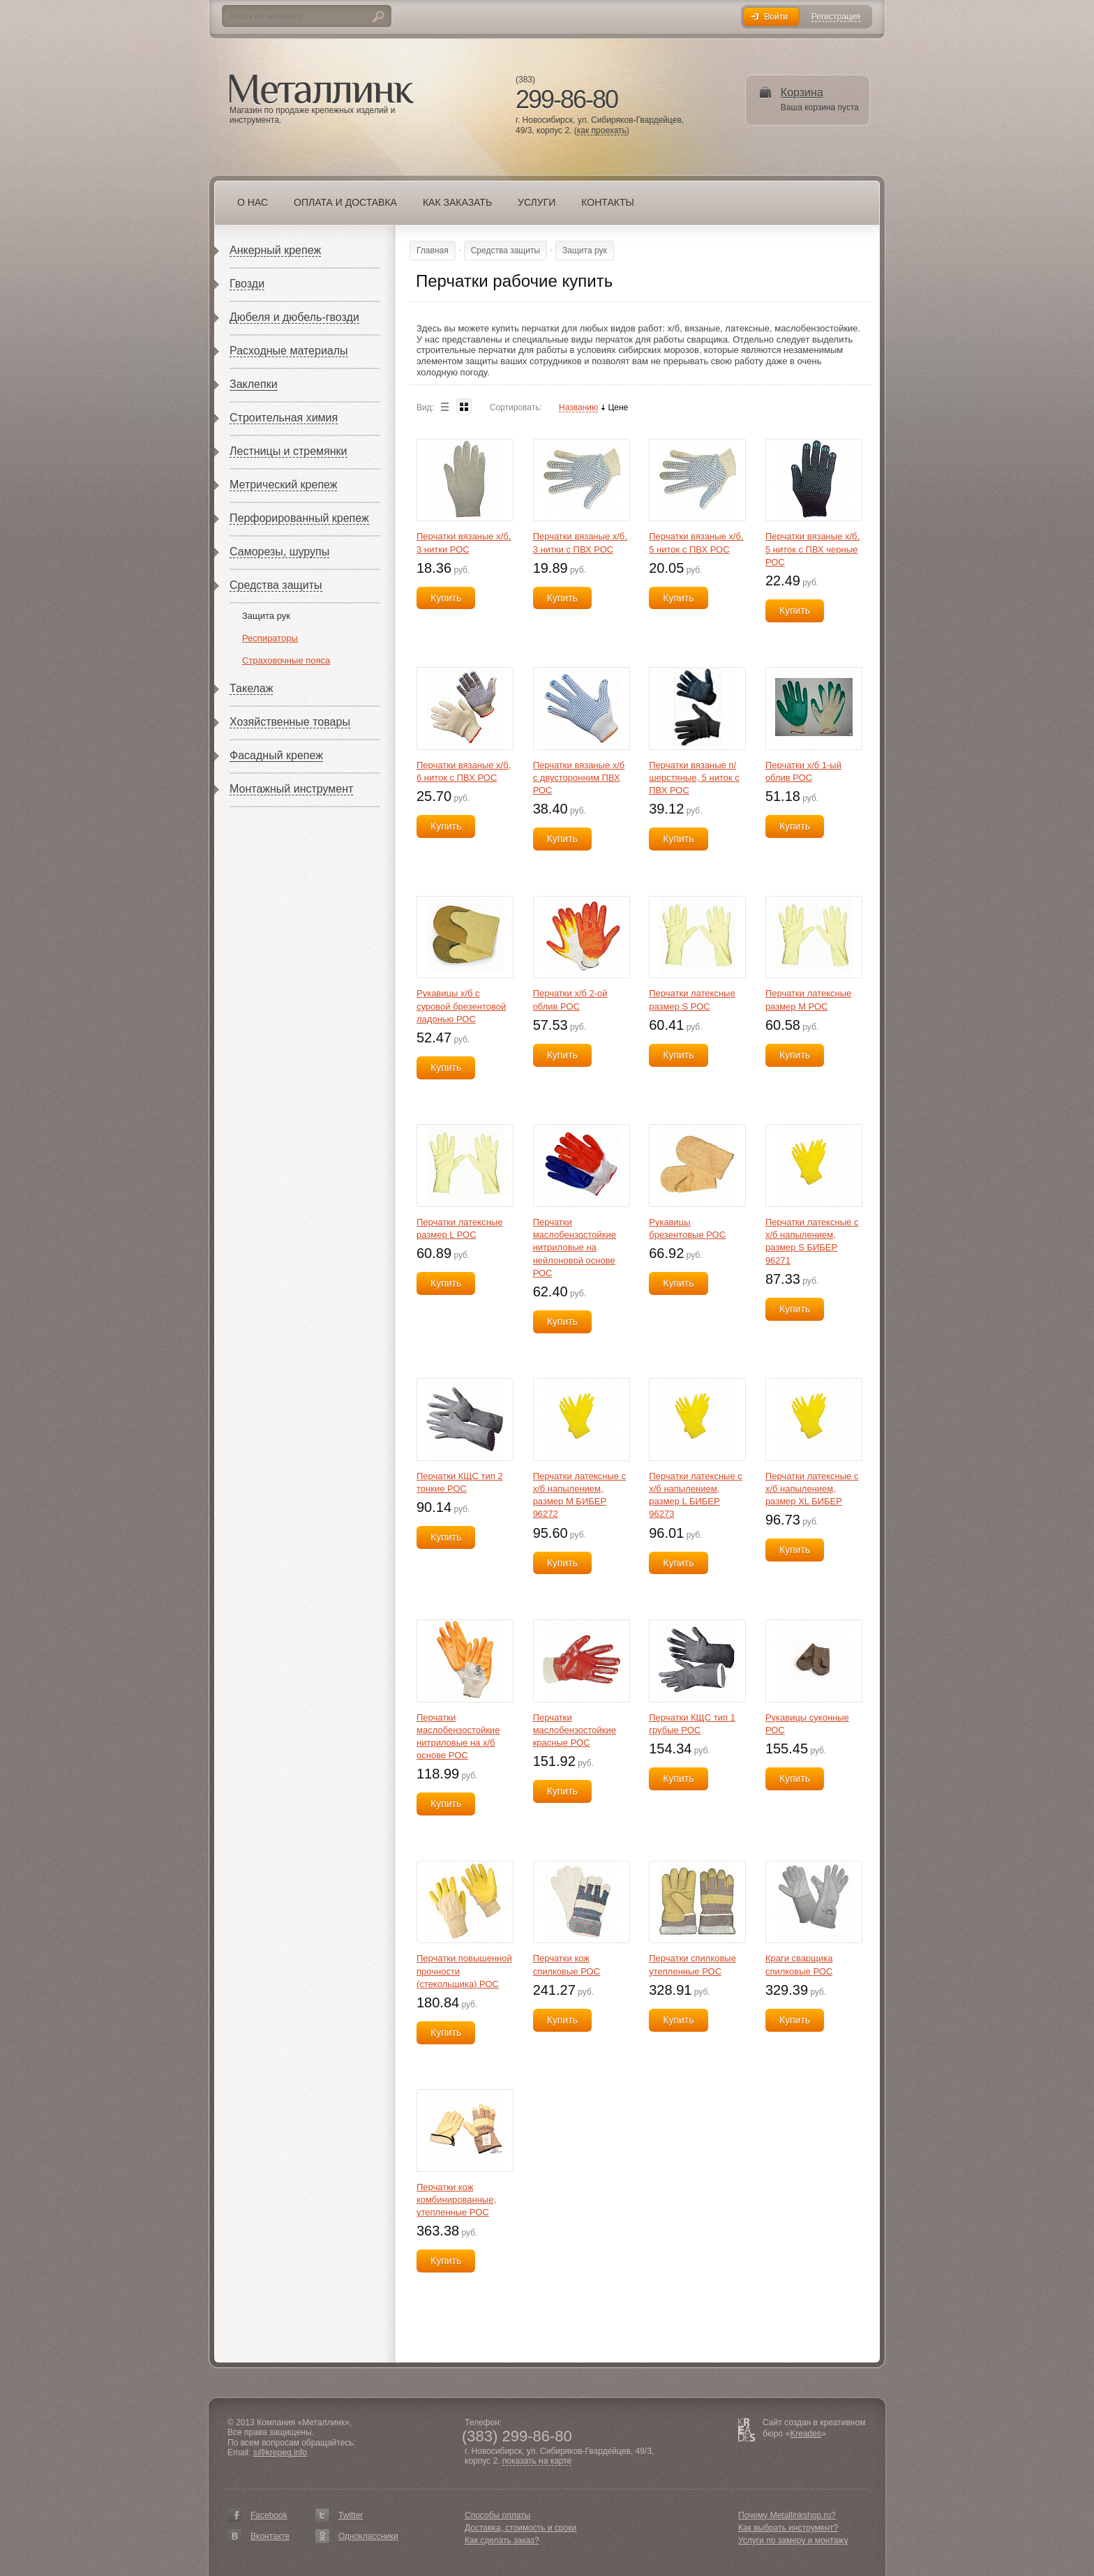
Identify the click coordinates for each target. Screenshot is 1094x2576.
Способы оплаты (497, 2515)
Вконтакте (270, 2536)
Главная (433, 250)
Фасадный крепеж (276, 755)
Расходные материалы (289, 351)
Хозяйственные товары (290, 722)
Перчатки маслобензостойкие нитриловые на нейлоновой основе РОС (574, 1247)
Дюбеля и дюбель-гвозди (294, 317)
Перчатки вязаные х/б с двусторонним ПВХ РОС (579, 777)
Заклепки (254, 384)
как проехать (602, 130)
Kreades (805, 2434)
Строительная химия (284, 418)
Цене (618, 407)
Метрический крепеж (283, 485)
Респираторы (270, 638)
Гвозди (247, 284)
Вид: (425, 407)
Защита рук (266, 616)
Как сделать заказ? (502, 2540)
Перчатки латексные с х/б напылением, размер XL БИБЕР (812, 1488)
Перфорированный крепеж (299, 518)
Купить (445, 598)
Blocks (464, 406)
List (444, 406)
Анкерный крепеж (275, 250)
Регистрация (835, 17)
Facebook (268, 2515)
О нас (252, 202)
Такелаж (251, 688)
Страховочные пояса (286, 660)
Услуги (536, 202)
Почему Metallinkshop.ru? (787, 2515)
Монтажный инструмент (291, 789)
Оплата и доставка (345, 202)
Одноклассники (368, 2536)
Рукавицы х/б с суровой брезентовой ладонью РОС (461, 1006)
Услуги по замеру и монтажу (793, 2540)
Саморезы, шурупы (279, 551)
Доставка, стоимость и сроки (520, 2528)
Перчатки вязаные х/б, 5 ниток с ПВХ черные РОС (812, 549)
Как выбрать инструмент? (788, 2528)
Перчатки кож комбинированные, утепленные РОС (456, 2199)
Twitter (350, 2515)
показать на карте (537, 2461)
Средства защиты (276, 585)
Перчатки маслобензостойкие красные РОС (574, 1730)
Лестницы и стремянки (288, 451)
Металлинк (322, 90)
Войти (776, 17)
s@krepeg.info (280, 2452)
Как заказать (457, 202)
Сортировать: (516, 407)
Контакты (607, 202)
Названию (578, 407)
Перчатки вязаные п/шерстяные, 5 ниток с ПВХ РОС (694, 777)
